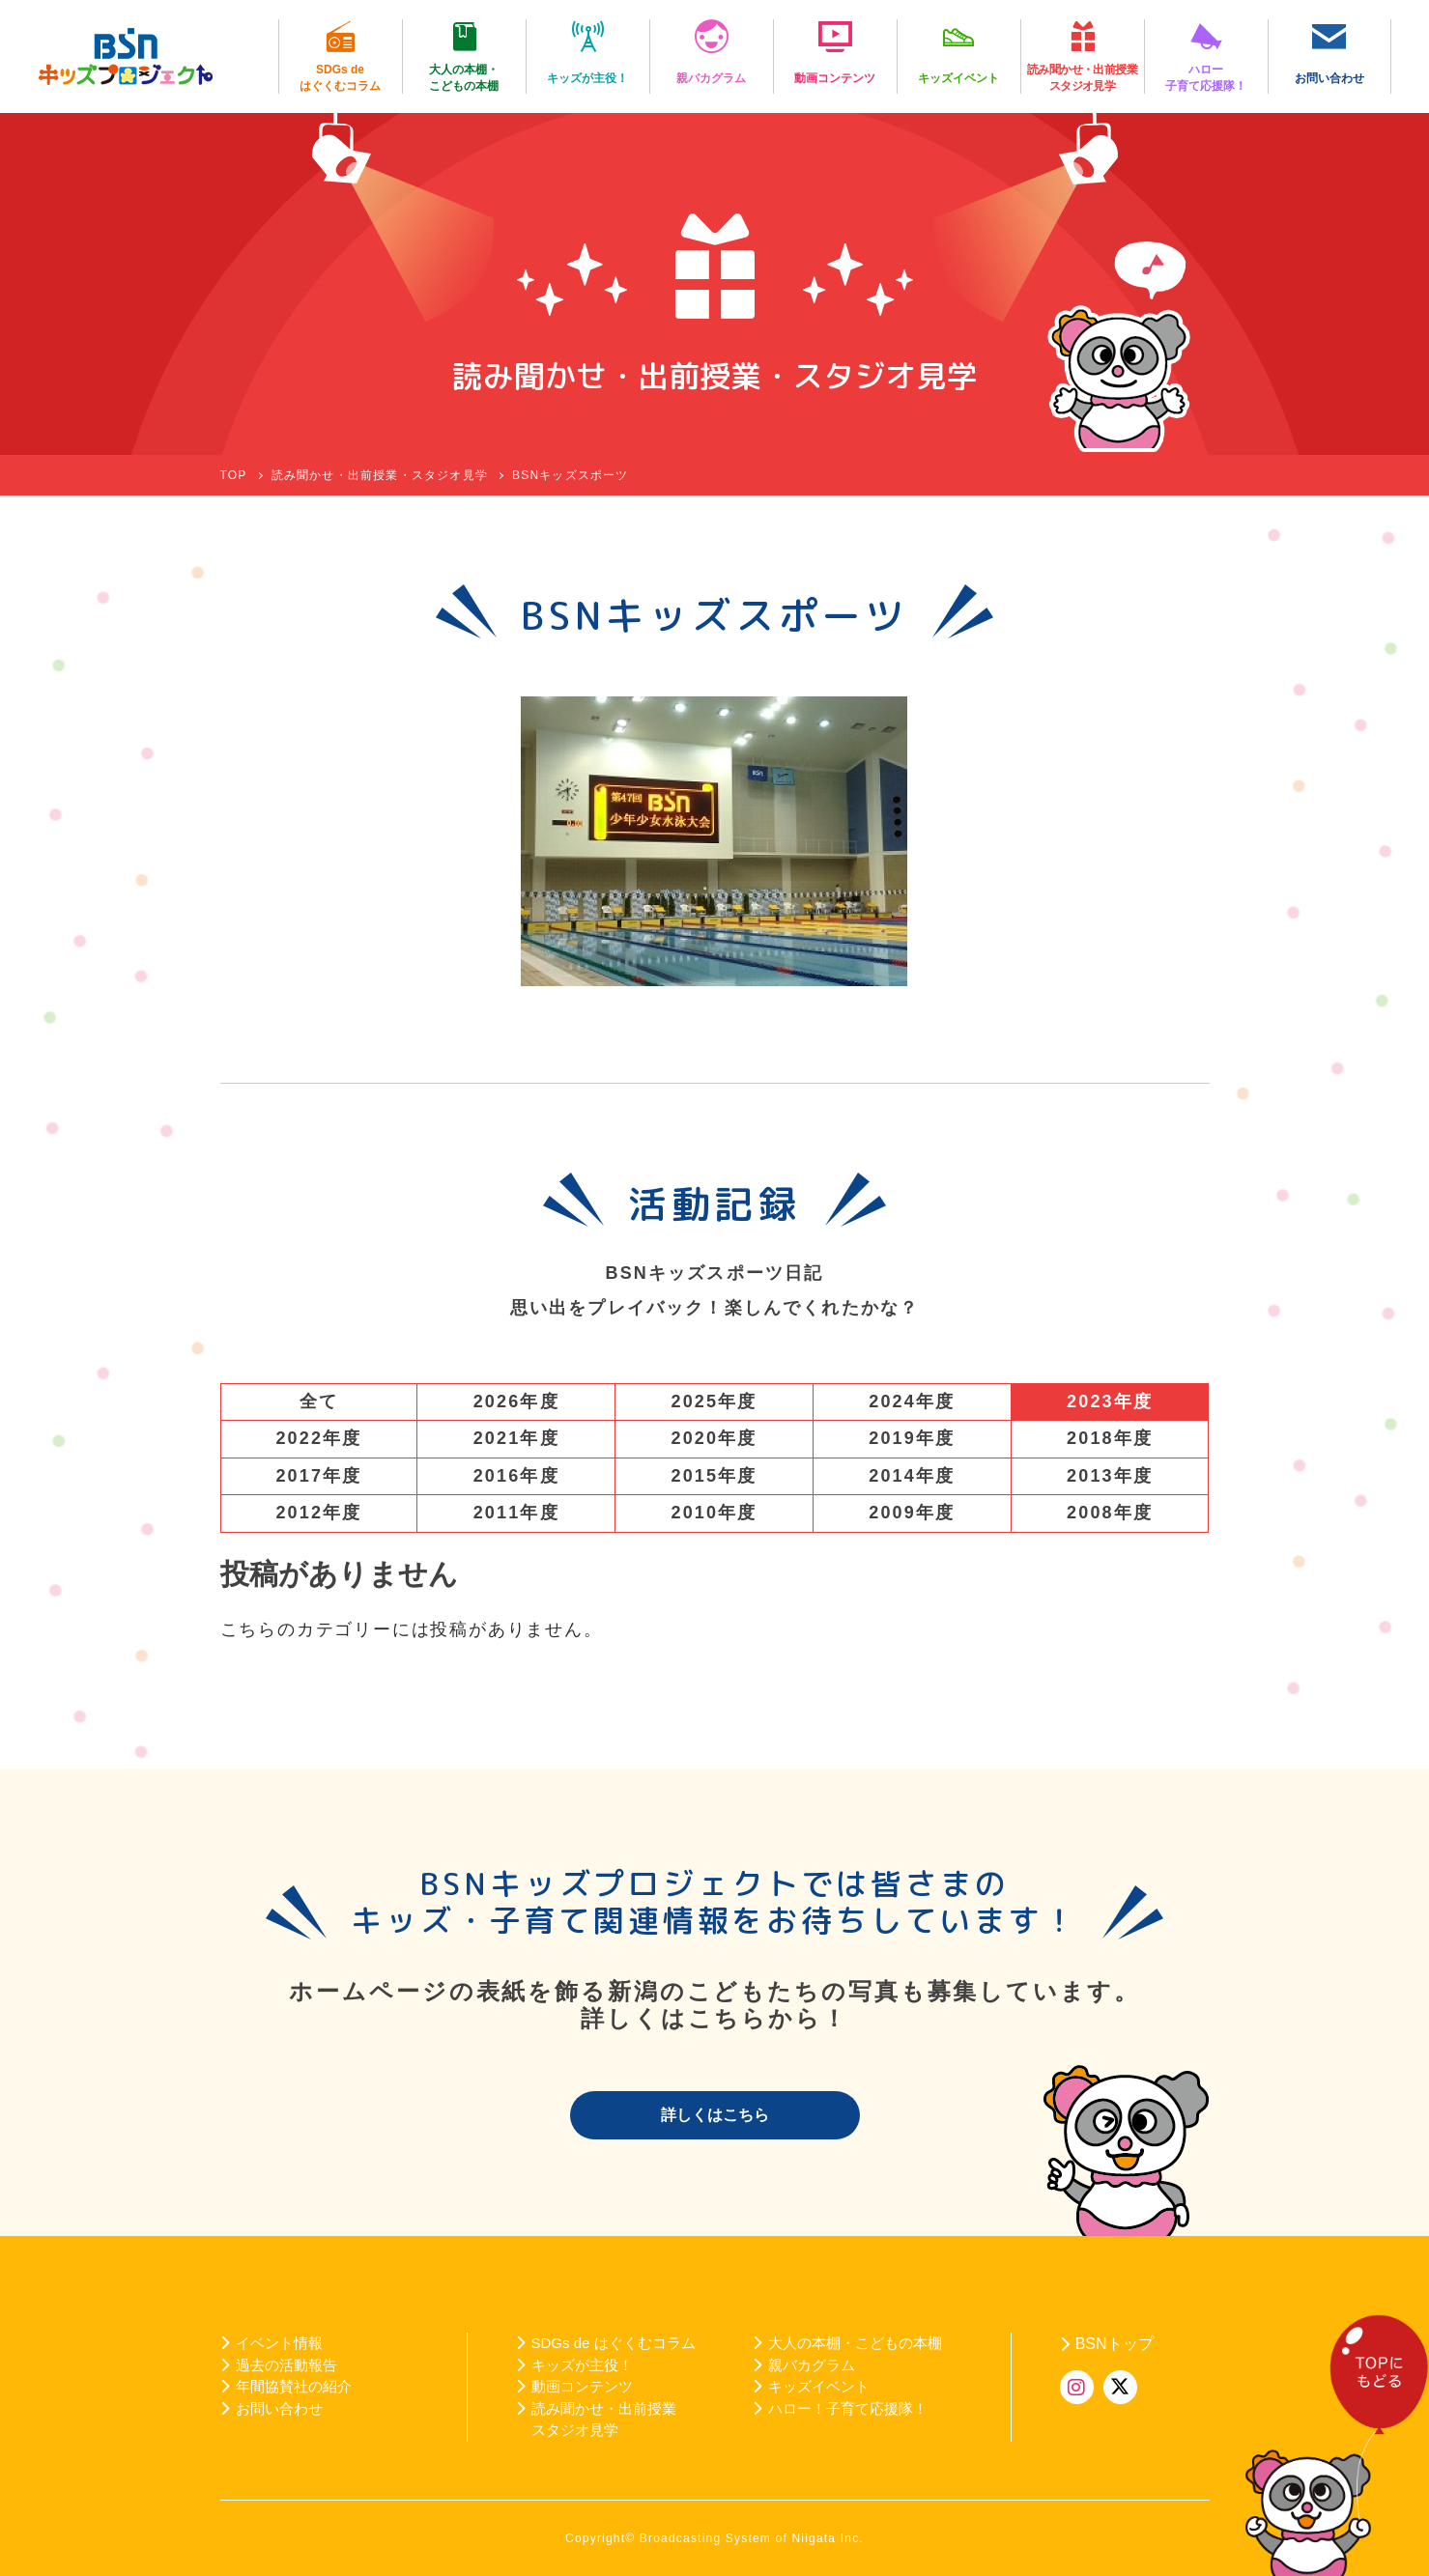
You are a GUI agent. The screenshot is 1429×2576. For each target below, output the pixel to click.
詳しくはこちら (715, 2115)
